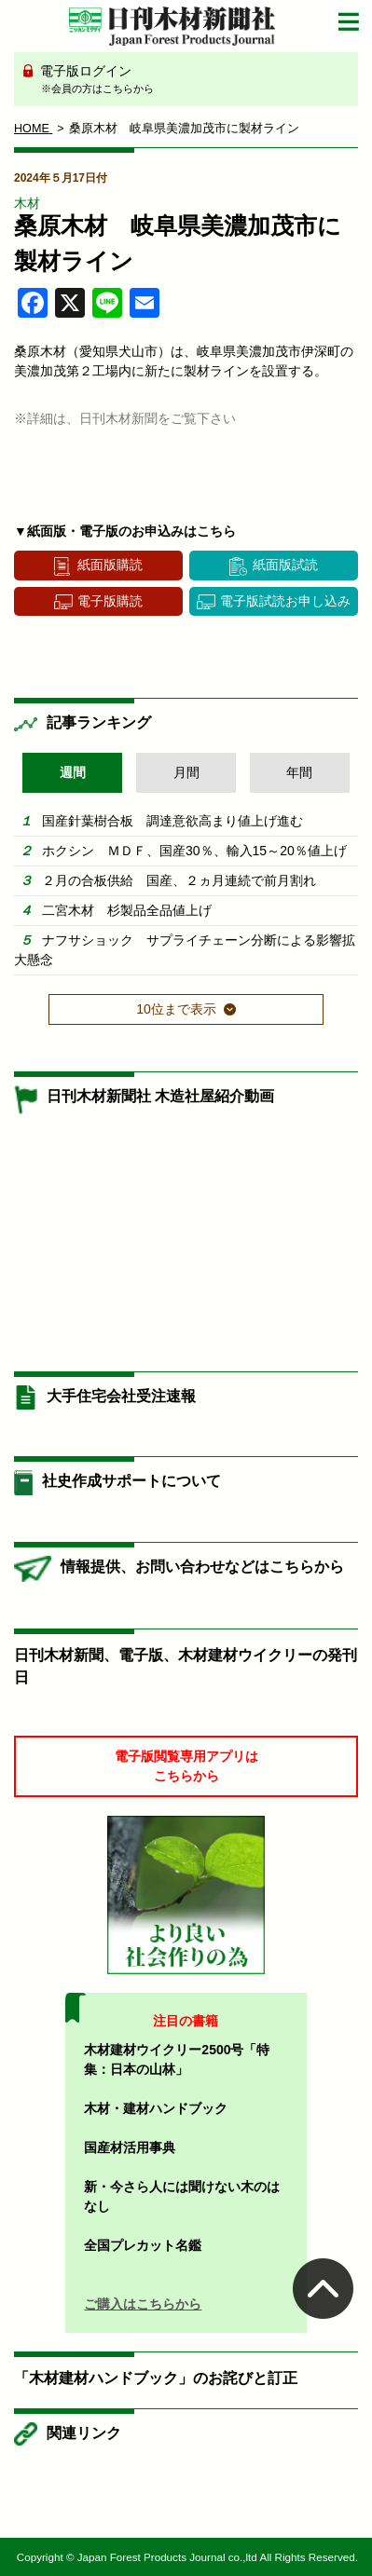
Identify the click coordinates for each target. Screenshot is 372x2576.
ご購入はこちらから (142, 2304)
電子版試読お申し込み (285, 600)
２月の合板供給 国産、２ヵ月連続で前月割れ (179, 880)
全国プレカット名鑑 (142, 2245)
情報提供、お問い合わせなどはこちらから (202, 1566)
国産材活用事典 (129, 2147)
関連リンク (84, 2433)
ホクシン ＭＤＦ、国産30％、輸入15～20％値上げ (194, 850)
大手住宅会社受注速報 (121, 1396)
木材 (27, 203)
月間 (186, 772)
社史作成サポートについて (131, 1481)
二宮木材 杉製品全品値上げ (127, 910)
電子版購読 (110, 600)
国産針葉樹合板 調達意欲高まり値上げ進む (172, 820)
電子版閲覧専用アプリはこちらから (186, 1766)
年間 (299, 772)
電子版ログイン (192, 80)
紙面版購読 (110, 564)
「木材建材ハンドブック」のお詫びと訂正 (155, 2378)
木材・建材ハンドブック (155, 2108)
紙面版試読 (285, 564)
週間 (73, 772)
